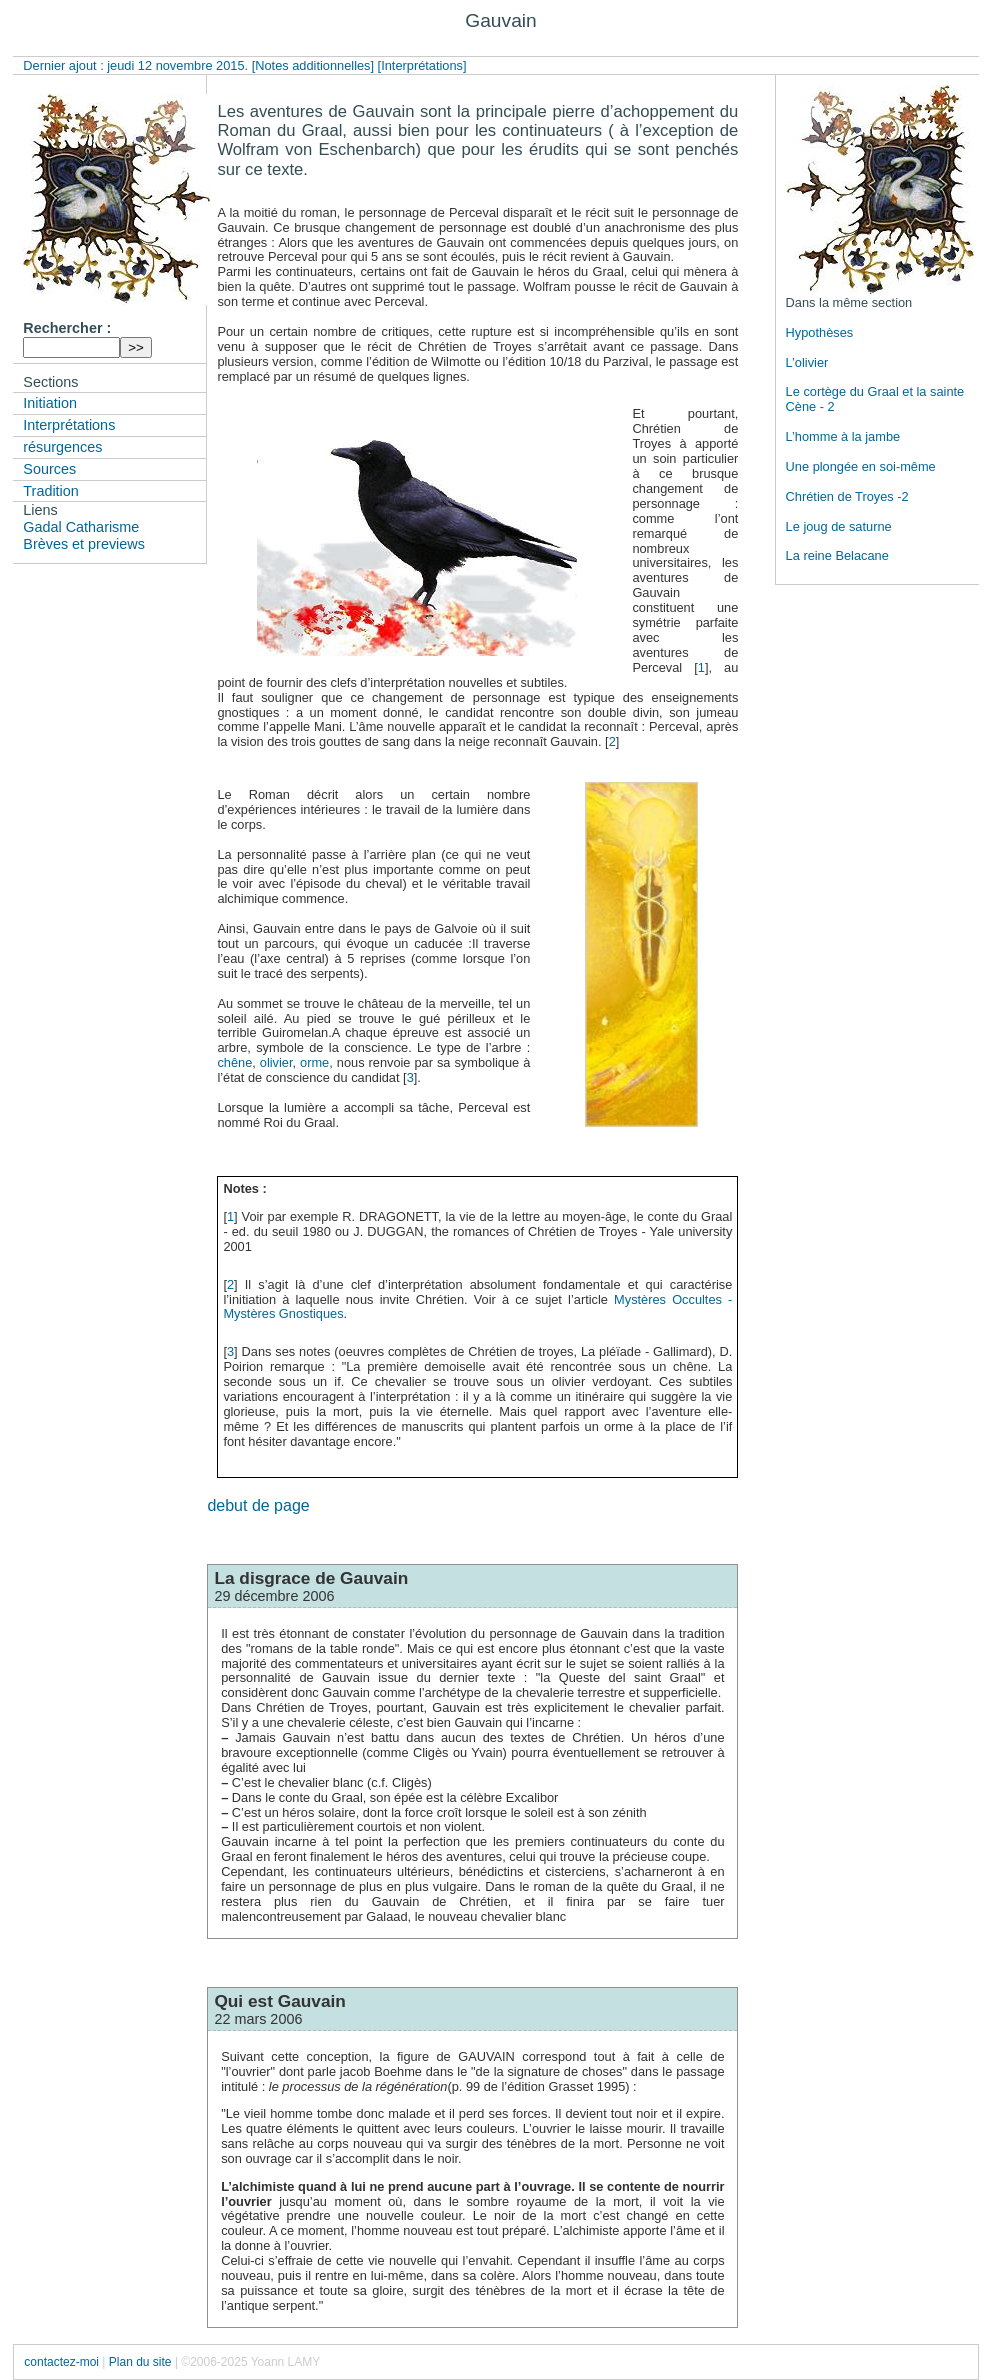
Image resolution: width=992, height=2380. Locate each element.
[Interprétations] (422, 65)
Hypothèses (820, 332)
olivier (276, 1062)
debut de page (258, 1505)
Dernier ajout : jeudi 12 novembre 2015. (137, 65)
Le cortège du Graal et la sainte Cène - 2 (875, 399)
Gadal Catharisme (81, 527)
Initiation (50, 403)
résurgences (62, 447)
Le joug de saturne (839, 526)
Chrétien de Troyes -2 (847, 496)
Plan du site (140, 2362)
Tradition (50, 491)
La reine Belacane (837, 555)
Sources (49, 469)
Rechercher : (67, 328)
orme (314, 1062)
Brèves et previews (84, 544)
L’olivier (807, 362)
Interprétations (69, 425)
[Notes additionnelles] (313, 65)
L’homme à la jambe (843, 436)
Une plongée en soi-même (861, 466)
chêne (234, 1062)
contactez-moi (61, 2362)
